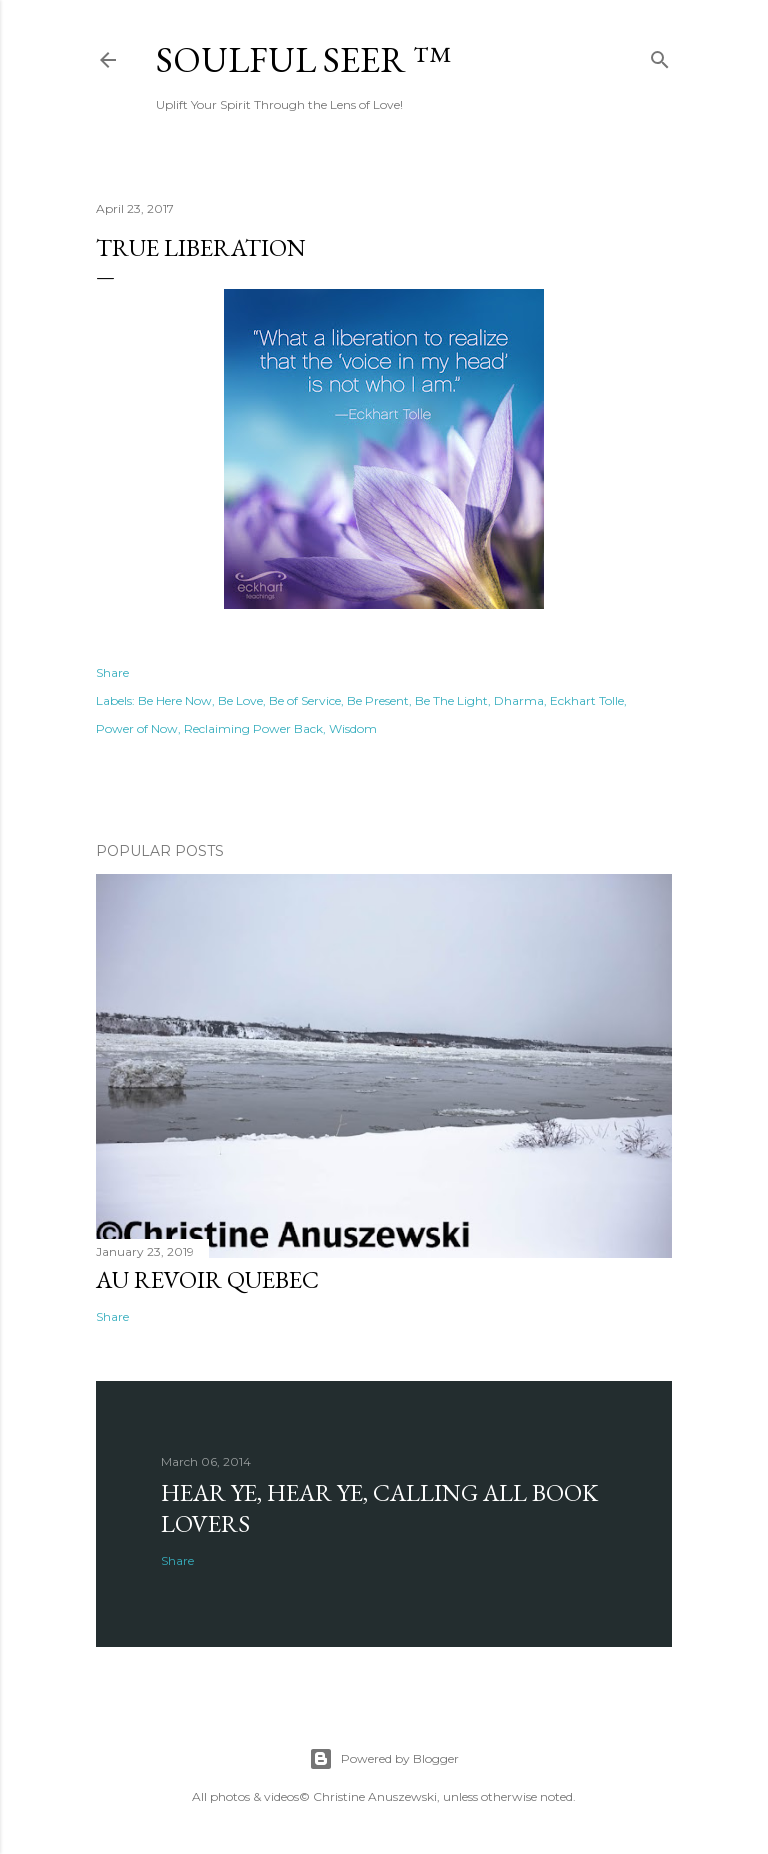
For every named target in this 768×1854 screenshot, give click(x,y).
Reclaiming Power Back (253, 728)
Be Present (378, 700)
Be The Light (451, 700)
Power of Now (137, 728)
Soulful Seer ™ (303, 59)
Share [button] (112, 672)
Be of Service (305, 700)
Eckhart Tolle (587, 700)
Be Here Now (175, 700)
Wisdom (353, 728)
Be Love (240, 700)
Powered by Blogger (384, 1759)
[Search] (660, 55)
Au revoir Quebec (207, 1279)
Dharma (519, 700)
